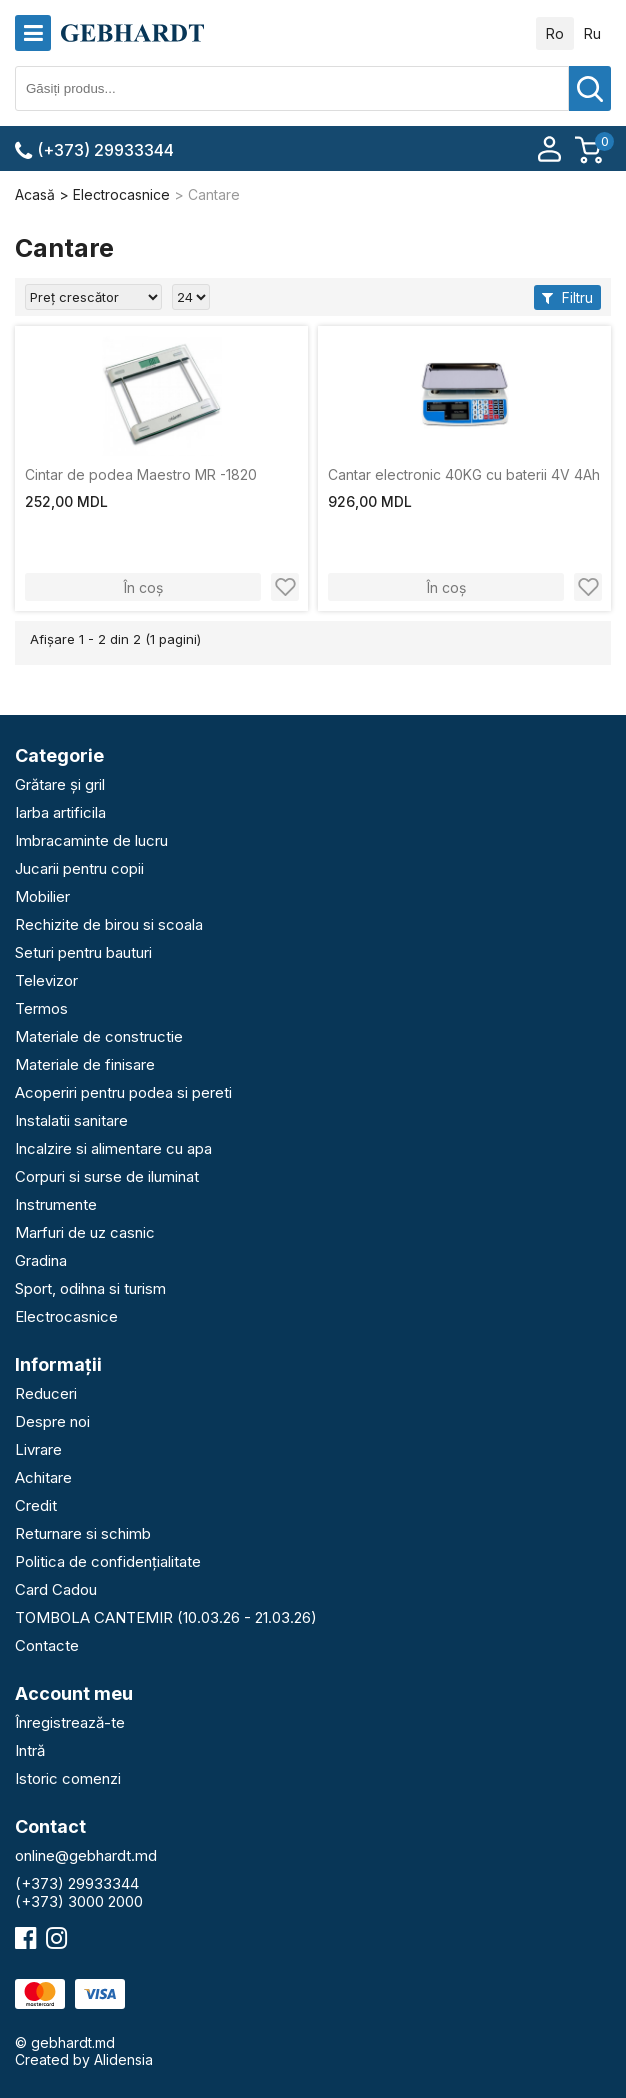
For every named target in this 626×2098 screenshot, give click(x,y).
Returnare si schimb (83, 1533)
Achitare (43, 1477)
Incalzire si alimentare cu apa (113, 1148)
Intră (30, 1750)
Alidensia (123, 2059)
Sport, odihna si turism (90, 1288)
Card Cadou (56, 1589)
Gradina (41, 1260)
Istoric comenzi (68, 1778)
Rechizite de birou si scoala (109, 924)
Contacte (47, 1645)
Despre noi (52, 1421)
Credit (36, 1505)
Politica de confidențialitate (108, 1561)
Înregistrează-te (70, 1722)
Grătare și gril (60, 784)
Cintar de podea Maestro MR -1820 (141, 474)
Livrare (38, 1449)
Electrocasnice (66, 1316)
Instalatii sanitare (71, 1120)
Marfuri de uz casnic (85, 1232)
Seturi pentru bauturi (83, 952)
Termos (41, 1008)
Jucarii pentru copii (79, 868)
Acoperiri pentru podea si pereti (123, 1092)
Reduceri (46, 1393)
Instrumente (56, 1204)
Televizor (46, 980)
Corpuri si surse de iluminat (107, 1176)
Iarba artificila (60, 812)
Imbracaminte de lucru (91, 840)
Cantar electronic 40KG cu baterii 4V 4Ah (464, 474)
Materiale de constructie (99, 1036)
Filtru (567, 297)
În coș (143, 587)
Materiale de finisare (85, 1064)
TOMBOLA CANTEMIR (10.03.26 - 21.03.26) (166, 1617)
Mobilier (42, 896)
